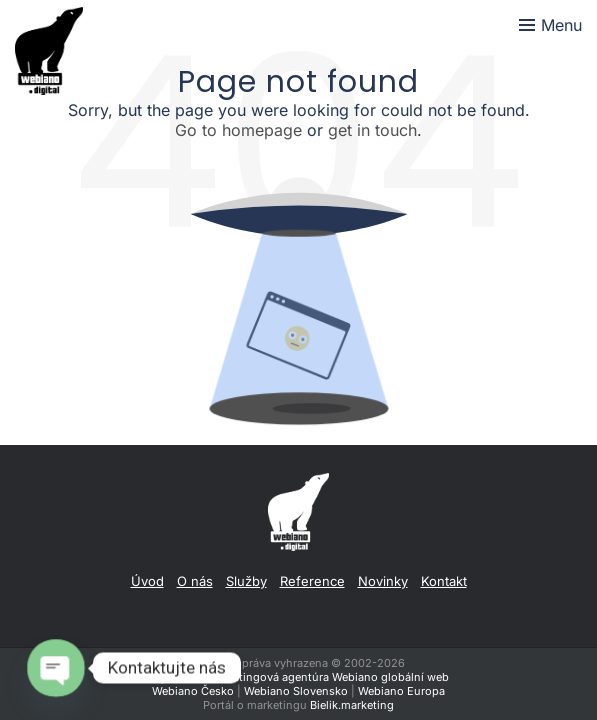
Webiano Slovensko (296, 691)
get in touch (372, 130)
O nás (195, 581)
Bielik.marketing (352, 705)
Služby (246, 581)
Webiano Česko (193, 691)
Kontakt (444, 581)
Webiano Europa (401, 691)
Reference (312, 581)
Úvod (147, 581)
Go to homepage (238, 130)
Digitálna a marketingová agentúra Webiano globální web (298, 677)
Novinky (383, 581)
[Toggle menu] (550, 25)
